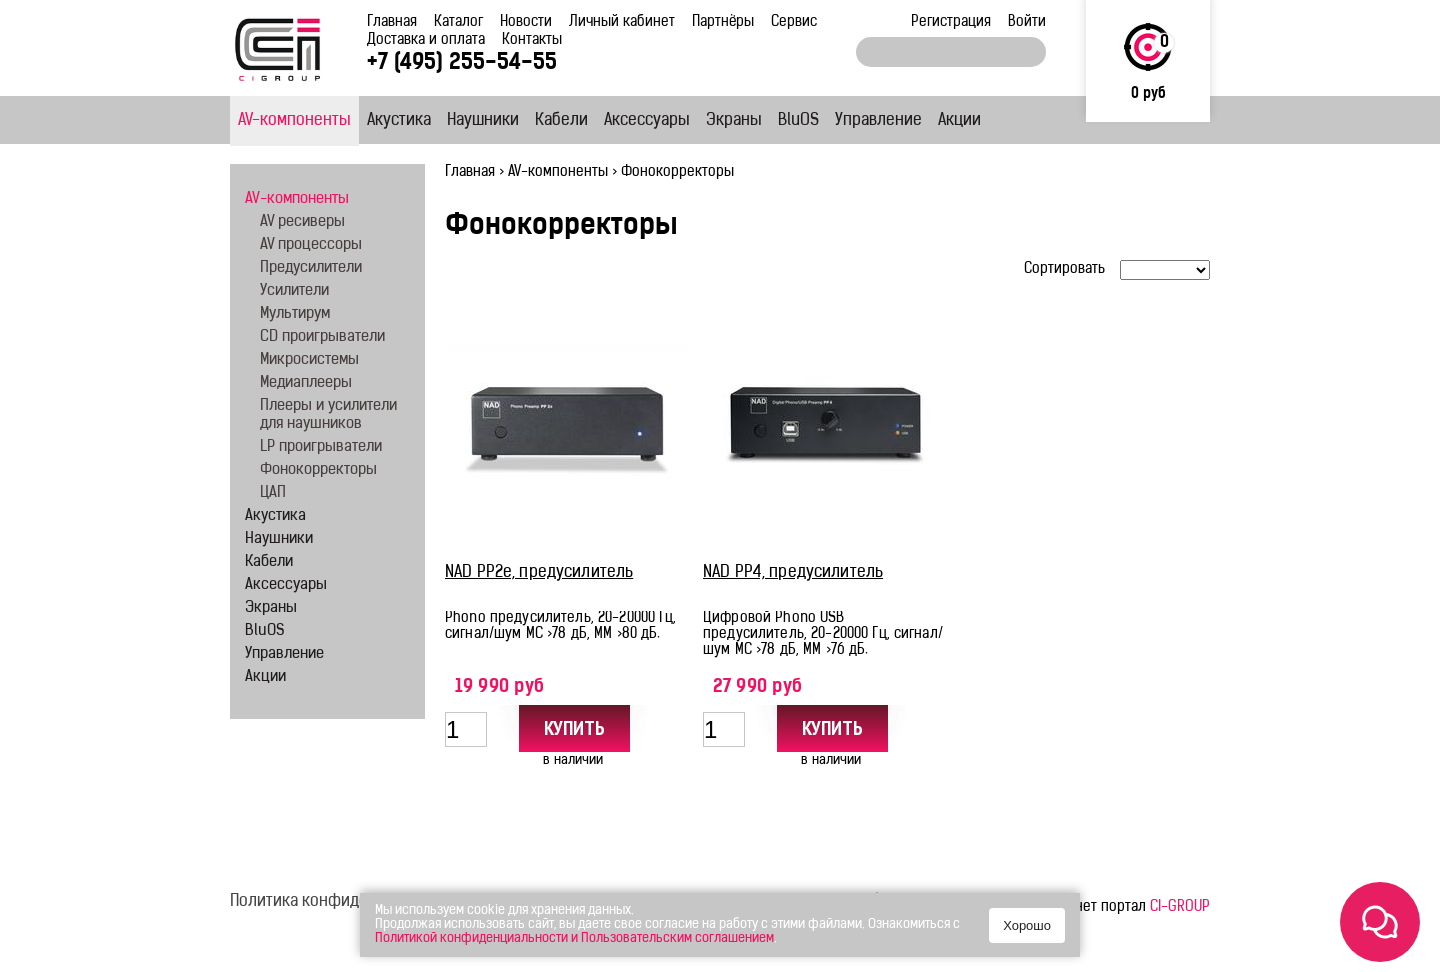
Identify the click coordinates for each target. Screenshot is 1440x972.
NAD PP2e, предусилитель (539, 573)
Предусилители (311, 268)
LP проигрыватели (321, 447)
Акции (959, 121)
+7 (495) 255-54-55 (462, 63)
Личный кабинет (622, 22)
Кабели (561, 121)
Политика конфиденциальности (346, 902)
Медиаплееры (306, 383)
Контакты (532, 40)
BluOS (798, 121)
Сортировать (1064, 269)
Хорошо (1027, 925)
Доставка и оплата (426, 40)
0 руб (1148, 94)
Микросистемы (309, 360)
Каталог (458, 22)
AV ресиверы (302, 222)
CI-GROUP (1180, 907)
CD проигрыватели (322, 337)
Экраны (734, 121)
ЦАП (273, 493)
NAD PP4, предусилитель (793, 573)
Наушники (483, 121)
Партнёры (723, 22)
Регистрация (951, 22)
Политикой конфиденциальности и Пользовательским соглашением (574, 938)
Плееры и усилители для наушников (328, 415)
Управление (878, 121)
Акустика (399, 121)
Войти (1027, 22)
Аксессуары (647, 121)
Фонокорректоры (318, 470)
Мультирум (295, 314)
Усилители (294, 291)
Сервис (794, 22)
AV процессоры (311, 245)
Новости (526, 22)
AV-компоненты (294, 121)
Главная (392, 22)
